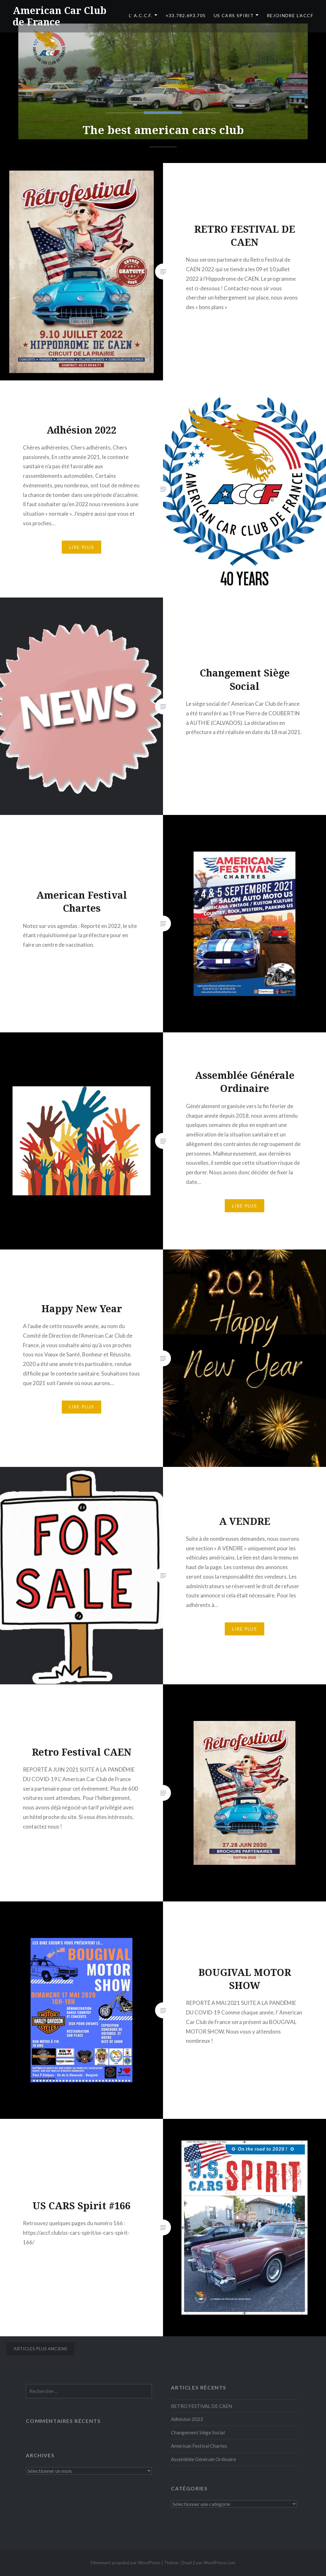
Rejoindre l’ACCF (290, 15)
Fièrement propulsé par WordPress (125, 2562)
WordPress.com (219, 2562)
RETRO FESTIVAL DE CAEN (201, 2406)
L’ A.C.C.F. (140, 15)
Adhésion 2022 (187, 2419)
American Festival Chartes (199, 2446)
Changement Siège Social (198, 2432)
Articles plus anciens (40, 2348)
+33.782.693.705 (186, 15)
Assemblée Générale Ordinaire (203, 2459)
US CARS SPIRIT (234, 15)
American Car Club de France (59, 16)
